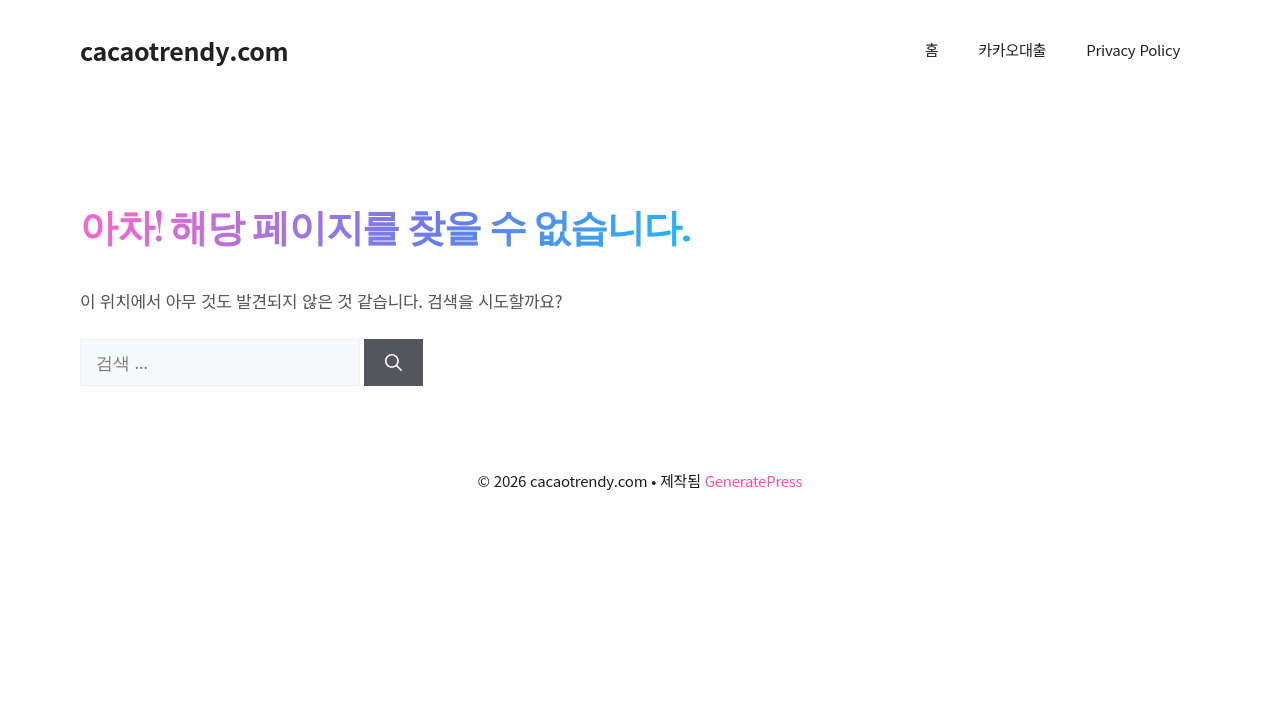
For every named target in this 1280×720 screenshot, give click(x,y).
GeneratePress (754, 480)
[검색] (393, 363)
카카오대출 (1012, 49)
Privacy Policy (1133, 49)
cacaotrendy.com (184, 50)
